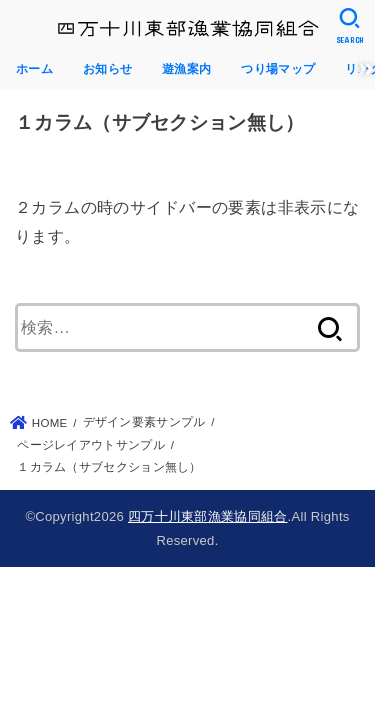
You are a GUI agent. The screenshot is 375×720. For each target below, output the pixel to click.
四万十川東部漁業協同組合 (208, 516)
